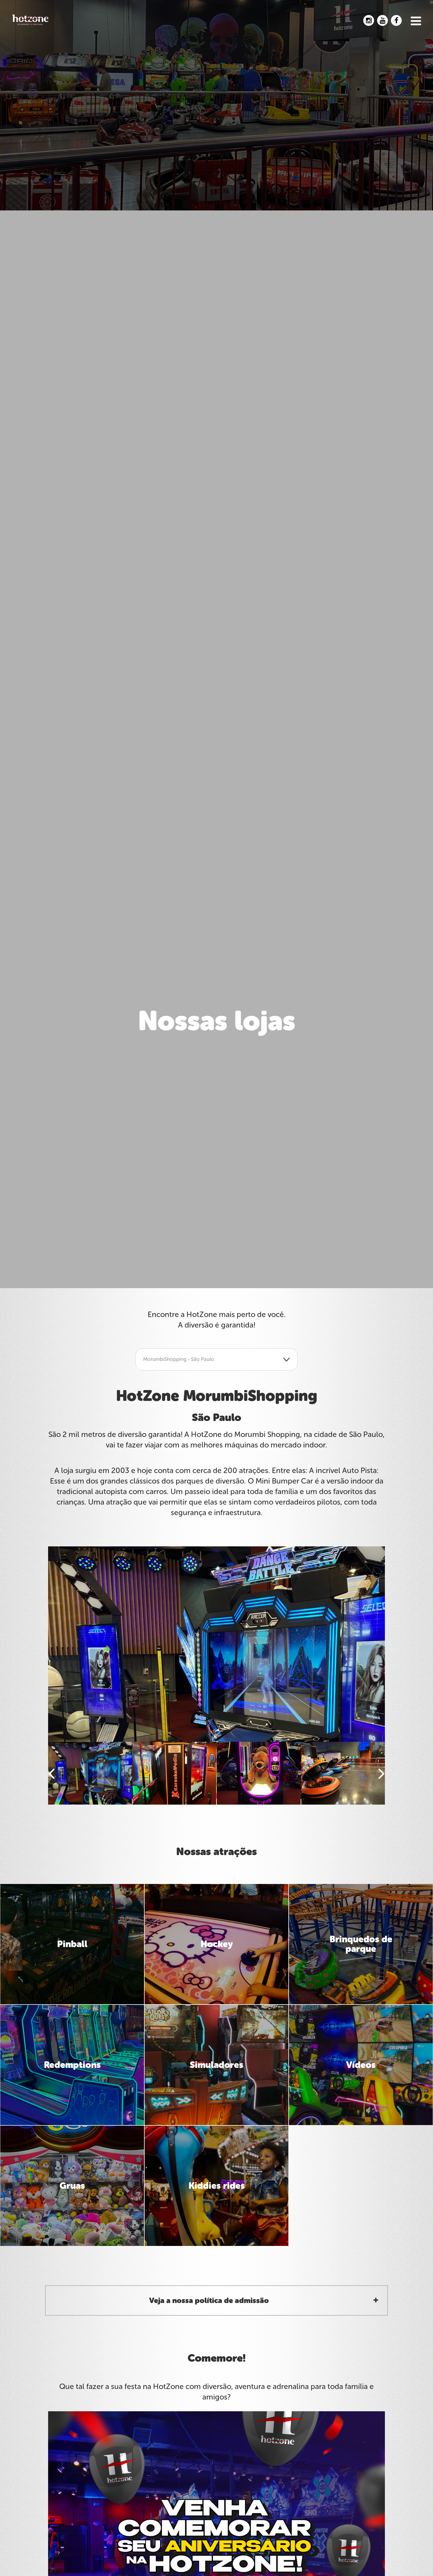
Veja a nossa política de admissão (209, 2300)
